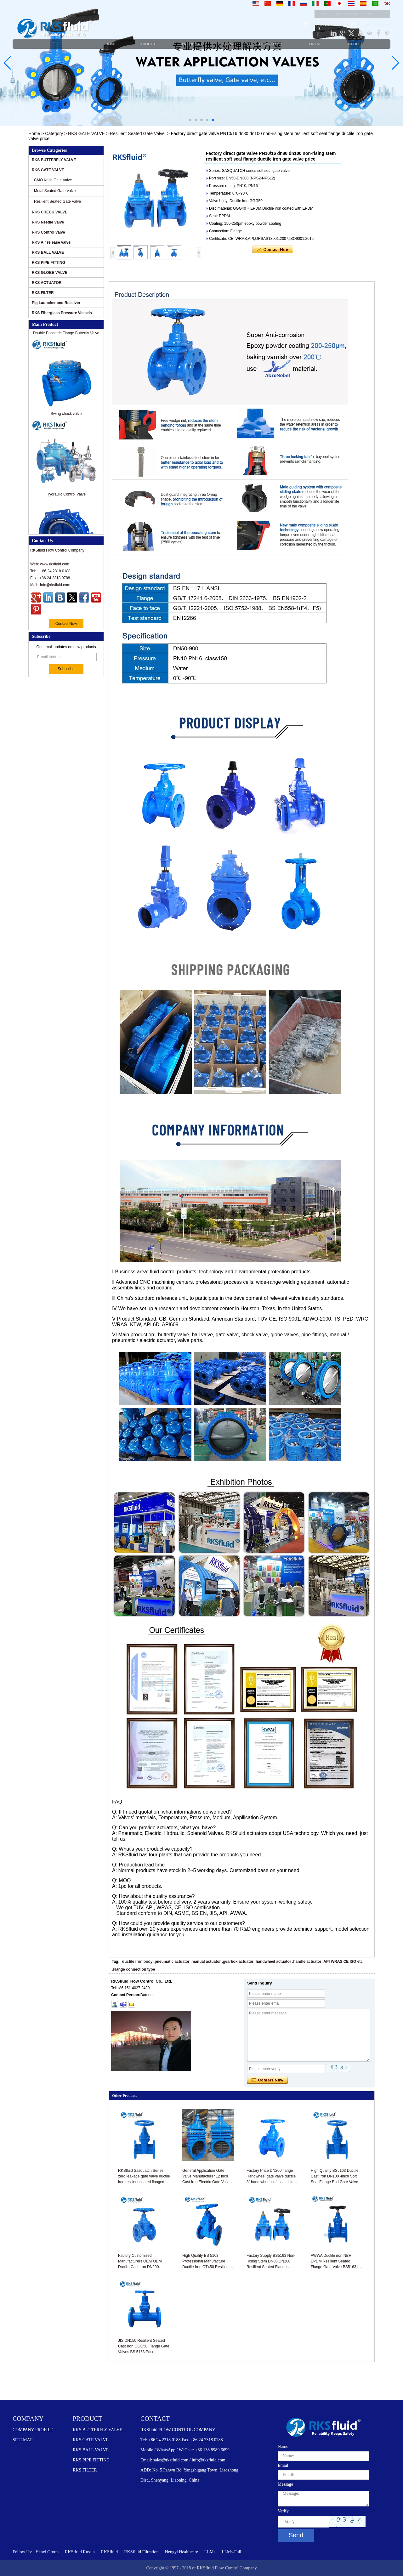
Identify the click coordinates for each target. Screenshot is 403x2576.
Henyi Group (47, 2552)
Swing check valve (66, 416)
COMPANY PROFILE (33, 2429)
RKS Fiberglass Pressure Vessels (62, 313)
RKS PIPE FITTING (48, 262)
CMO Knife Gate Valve (53, 180)
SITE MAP (22, 2439)
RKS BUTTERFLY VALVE (54, 160)
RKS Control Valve (48, 232)
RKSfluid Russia (80, 2552)
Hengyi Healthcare (181, 2552)
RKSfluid (109, 2552)
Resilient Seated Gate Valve (137, 133)
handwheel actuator (273, 1961)
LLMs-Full (231, 2552)
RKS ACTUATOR (46, 282)
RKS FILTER (43, 293)
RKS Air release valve (51, 242)
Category (54, 133)
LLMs (209, 2552)
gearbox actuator (238, 1961)
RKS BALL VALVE (48, 252)
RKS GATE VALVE (86, 133)
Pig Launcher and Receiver (56, 303)
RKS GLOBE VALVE (49, 272)
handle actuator (307, 1961)
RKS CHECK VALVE (49, 212)
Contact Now (66, 623)
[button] (190, 120)
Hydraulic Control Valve (66, 497)
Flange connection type (134, 1969)
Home (34, 133)
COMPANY (28, 2418)
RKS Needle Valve (48, 222)
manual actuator (206, 1961)
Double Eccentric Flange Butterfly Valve (66, 335)
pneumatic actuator (172, 1961)
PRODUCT (87, 2418)
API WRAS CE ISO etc (343, 1961)
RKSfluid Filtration (141, 2552)
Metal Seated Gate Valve (55, 191)
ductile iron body (137, 1961)
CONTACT (155, 2418)
